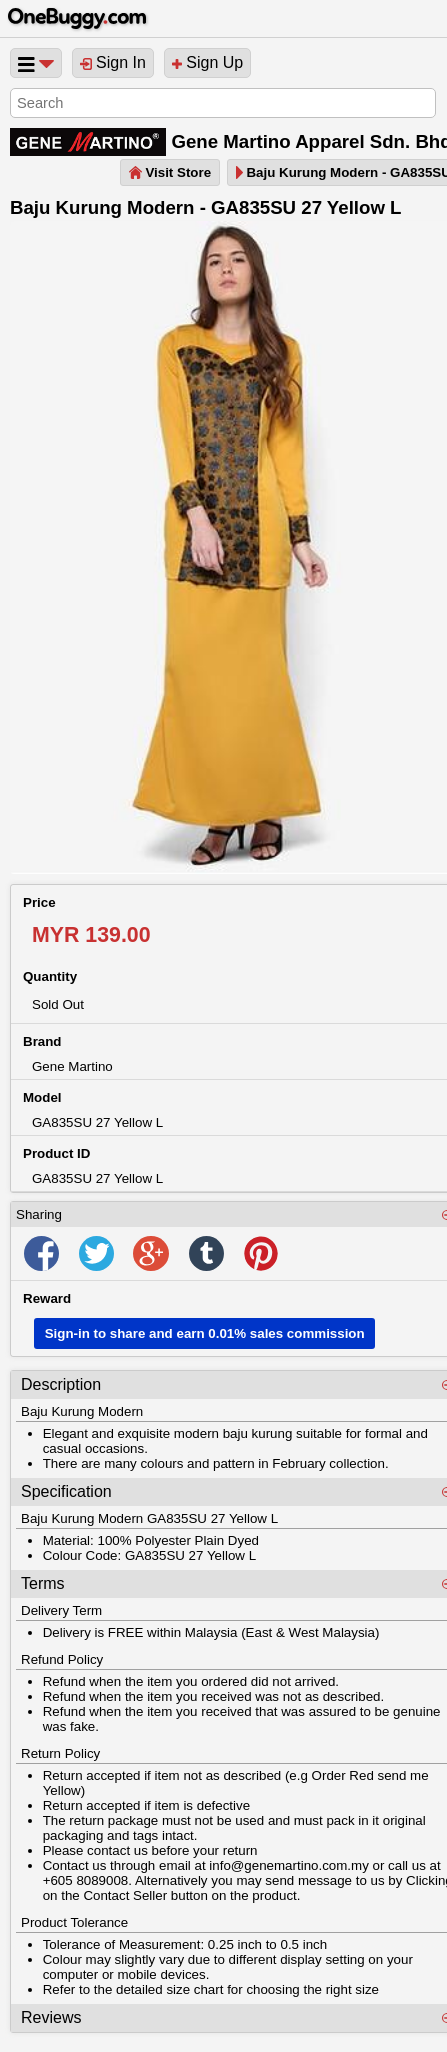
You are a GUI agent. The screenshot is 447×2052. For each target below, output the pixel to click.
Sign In (113, 62)
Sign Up (207, 62)
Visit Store (170, 172)
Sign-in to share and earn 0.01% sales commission (205, 1333)
